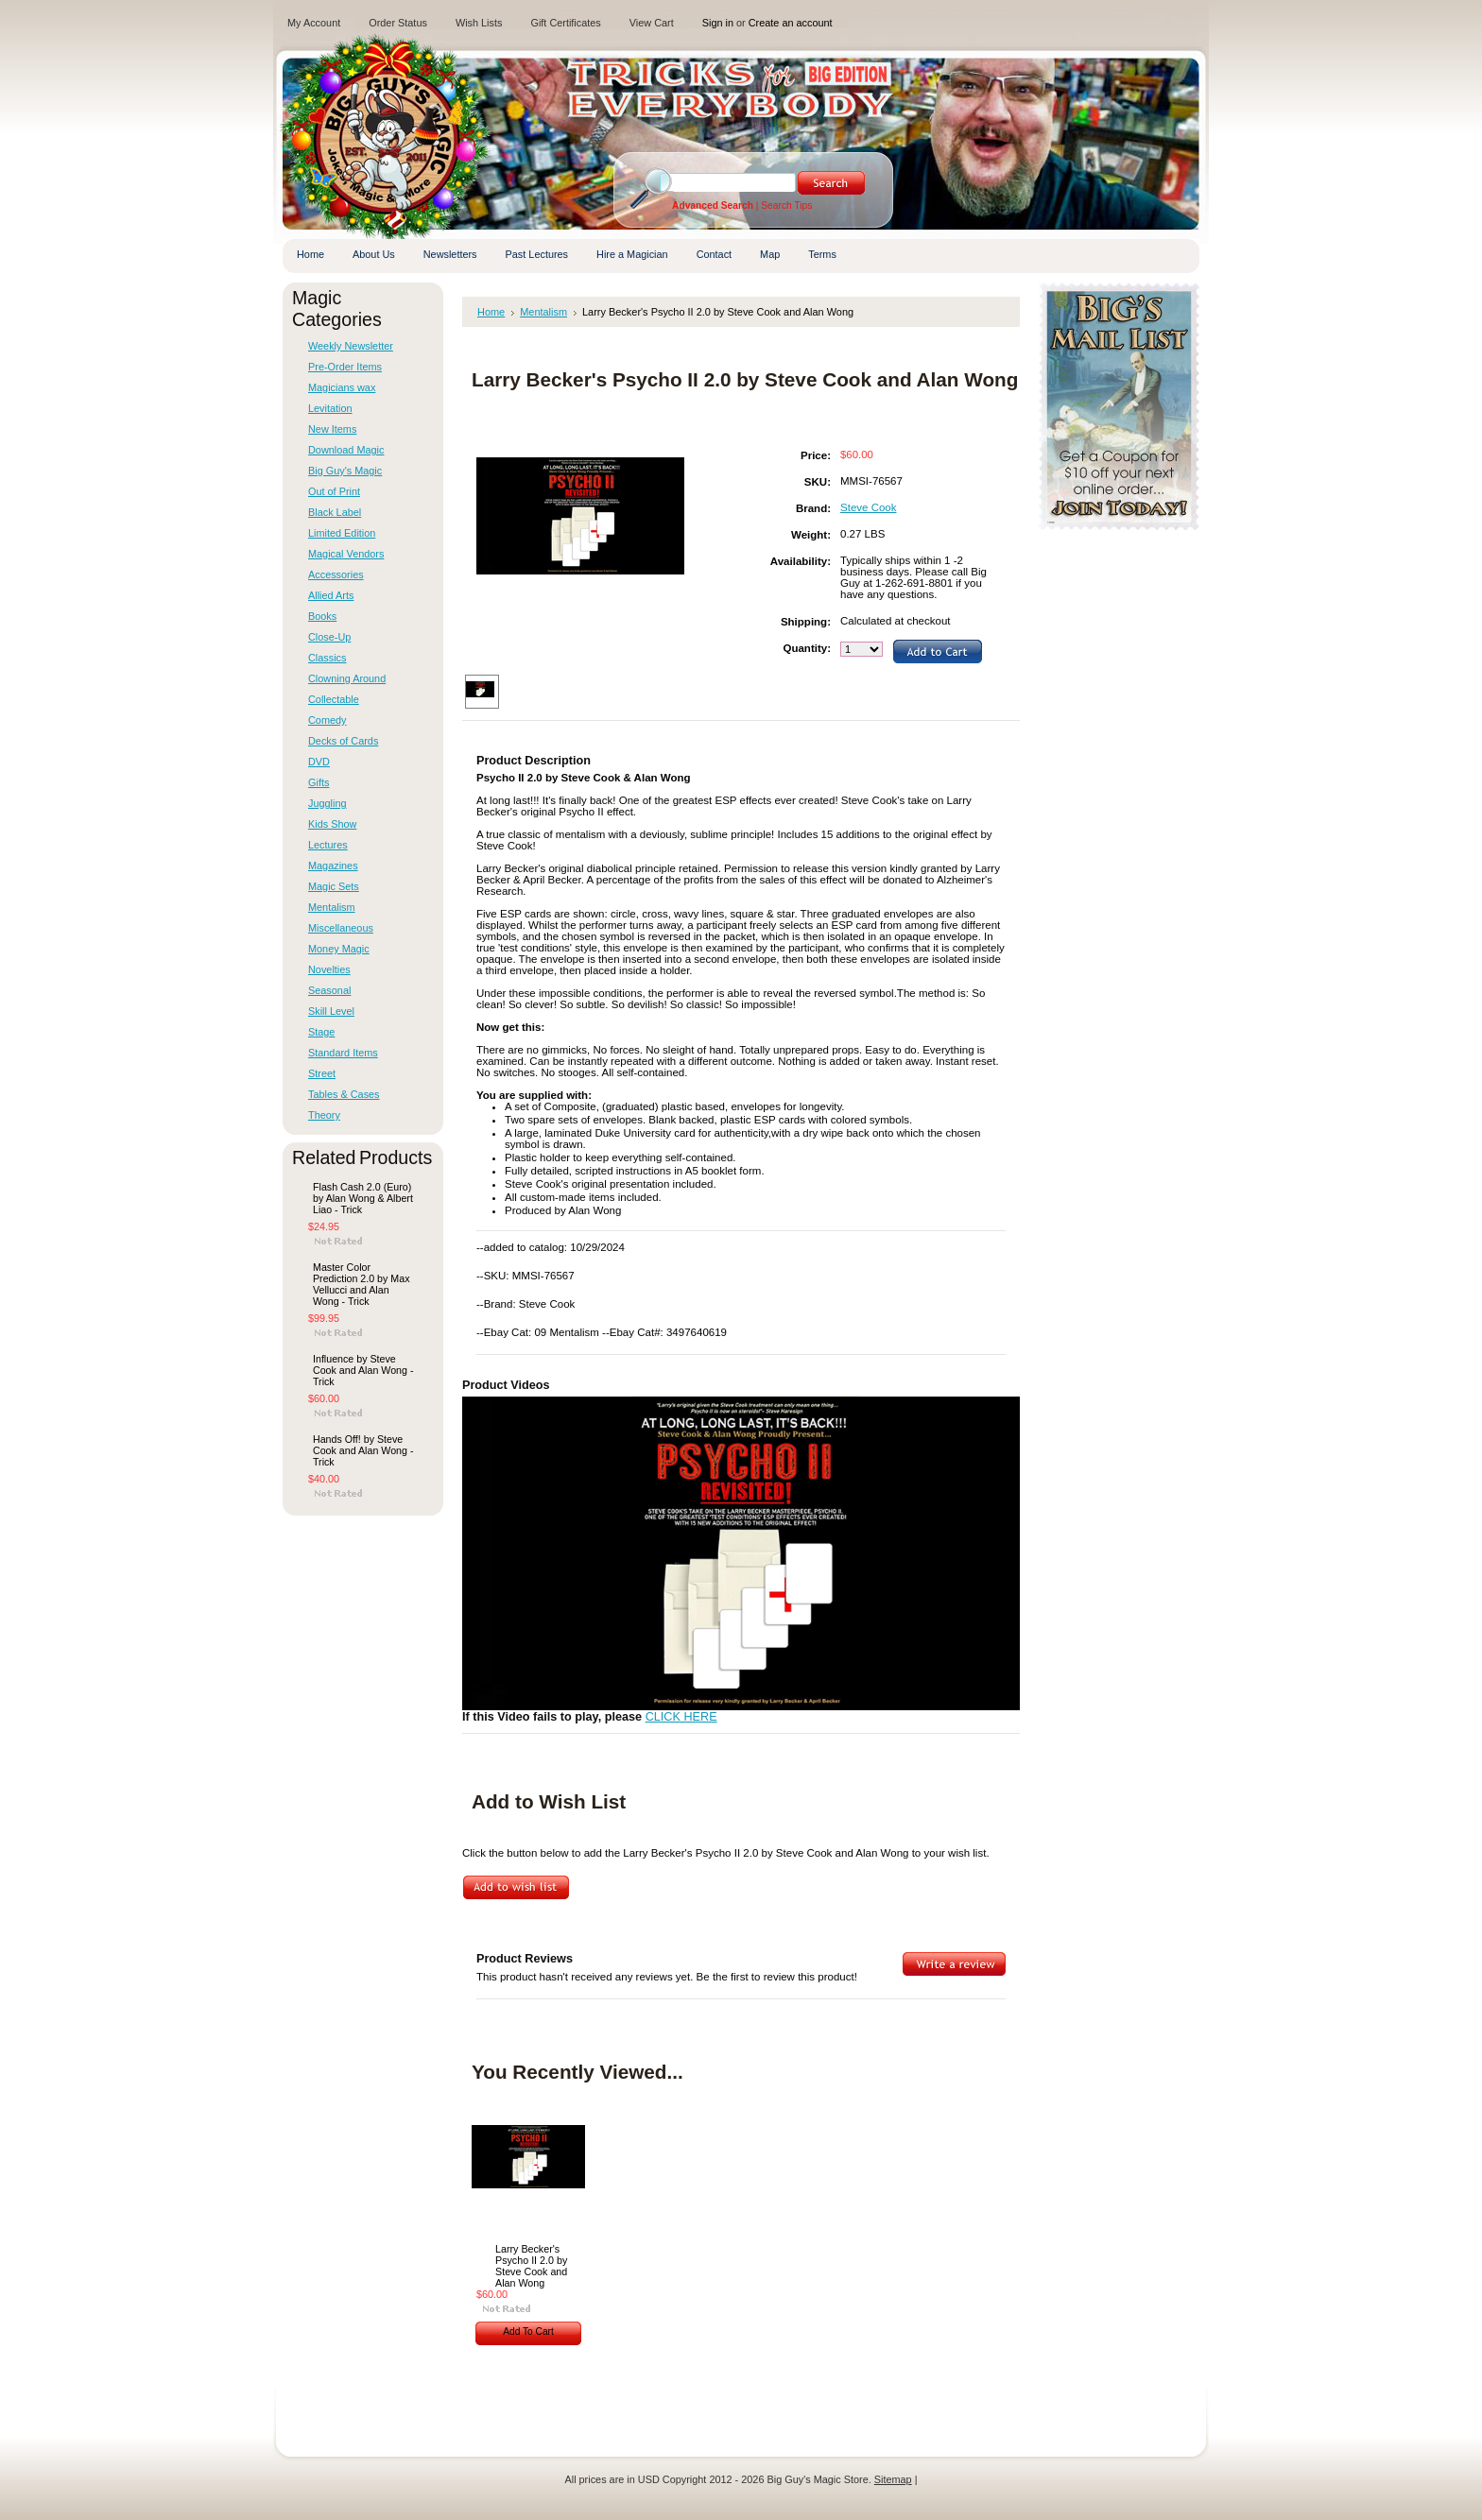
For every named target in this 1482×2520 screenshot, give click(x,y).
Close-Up (329, 637)
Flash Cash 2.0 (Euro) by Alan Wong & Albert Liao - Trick (363, 1198)
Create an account (791, 22)
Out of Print (334, 491)
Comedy (327, 720)
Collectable (333, 699)
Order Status (398, 22)
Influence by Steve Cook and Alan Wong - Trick (363, 1370)
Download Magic (346, 449)
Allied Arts (330, 595)
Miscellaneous (340, 928)
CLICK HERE (681, 1716)
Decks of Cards (343, 740)
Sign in (717, 22)
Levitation (330, 408)
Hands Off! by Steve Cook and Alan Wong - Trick (363, 1450)
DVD (319, 761)
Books (322, 616)
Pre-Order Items (345, 366)
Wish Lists (479, 22)
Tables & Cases (344, 1094)
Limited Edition (341, 533)
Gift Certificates (565, 22)
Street (322, 1073)
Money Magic (339, 948)
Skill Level (331, 1011)
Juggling (327, 803)
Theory (324, 1115)
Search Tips (786, 205)
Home (491, 311)
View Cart (651, 22)
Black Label (334, 512)
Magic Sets (333, 886)
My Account (313, 22)
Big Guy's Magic (345, 470)
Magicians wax (341, 387)
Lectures (328, 844)
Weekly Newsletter (350, 345)
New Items (332, 429)
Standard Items (343, 1052)
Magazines (333, 865)
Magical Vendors (346, 553)
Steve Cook (868, 507)
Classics (327, 657)
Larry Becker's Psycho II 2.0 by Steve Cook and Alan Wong (531, 2266)
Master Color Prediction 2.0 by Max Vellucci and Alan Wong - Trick (361, 1284)
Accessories (336, 574)
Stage (321, 1031)
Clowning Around (347, 678)
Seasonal (329, 990)
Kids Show (332, 824)
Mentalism (331, 907)
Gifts (318, 782)
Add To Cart (528, 2331)
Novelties (329, 969)
